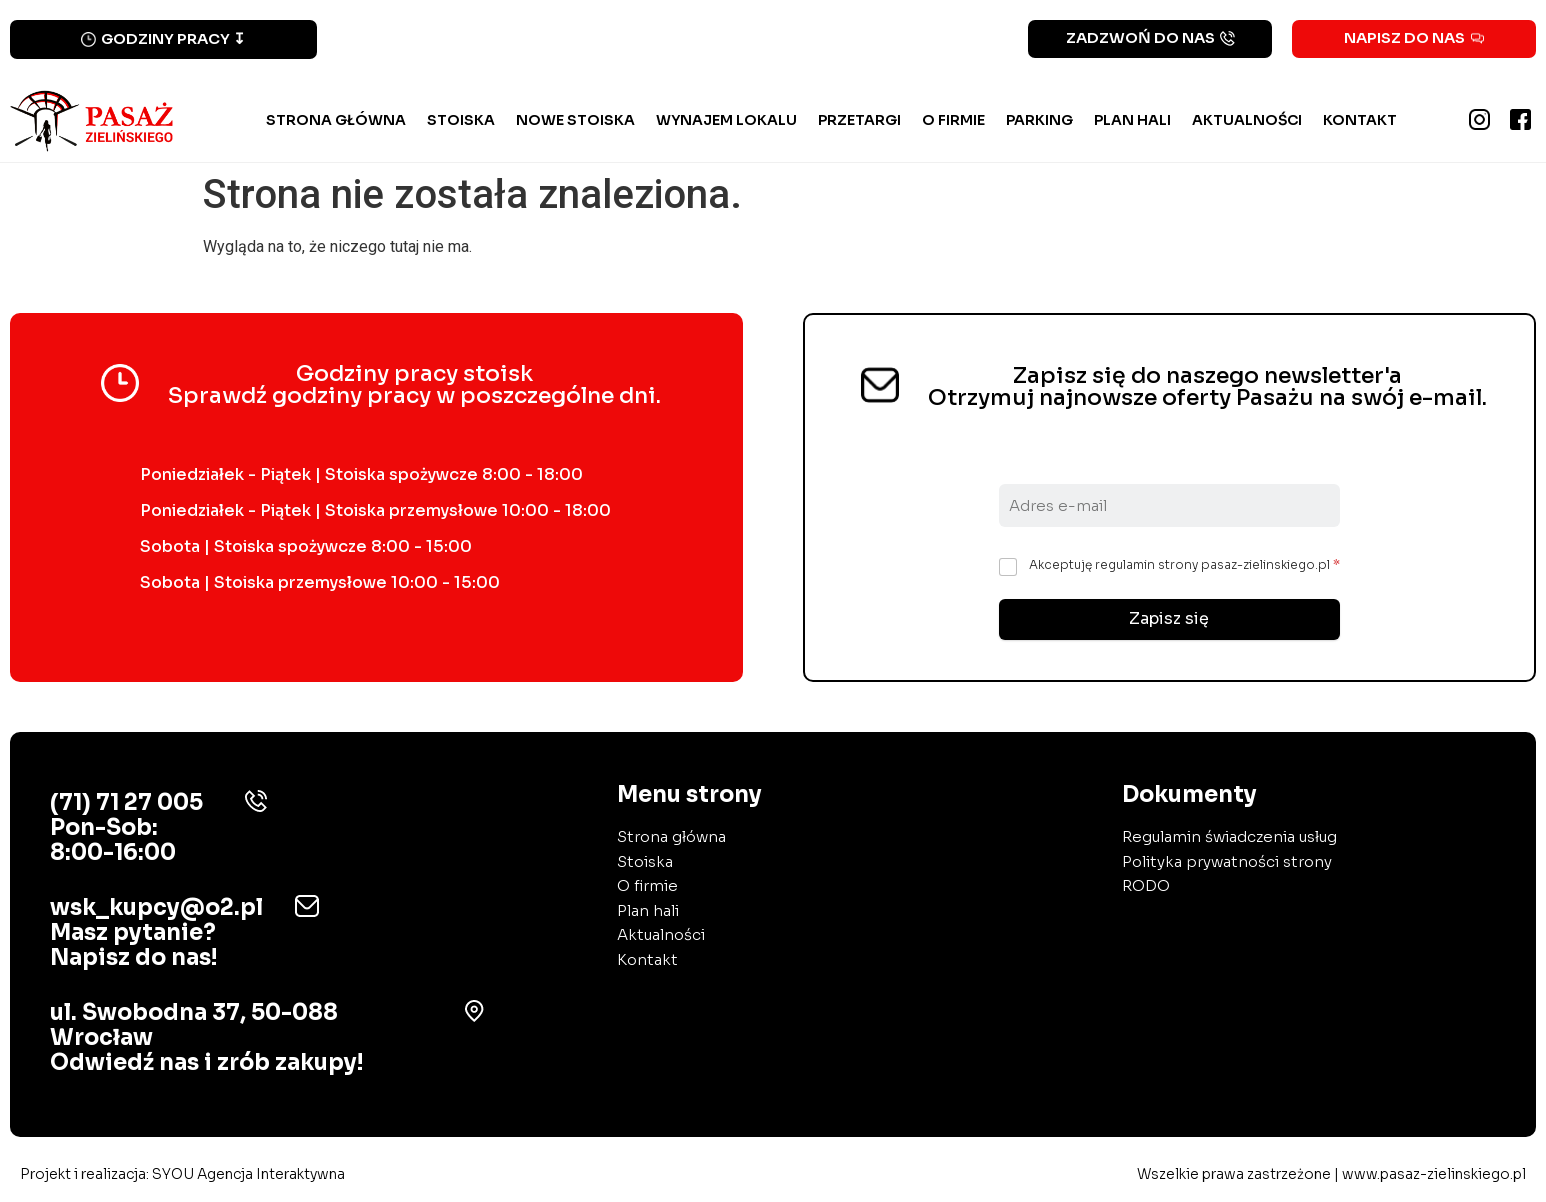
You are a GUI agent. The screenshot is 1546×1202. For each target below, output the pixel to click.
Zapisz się (1169, 619)
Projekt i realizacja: (182, 1175)
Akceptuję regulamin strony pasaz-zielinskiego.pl (1184, 564)
